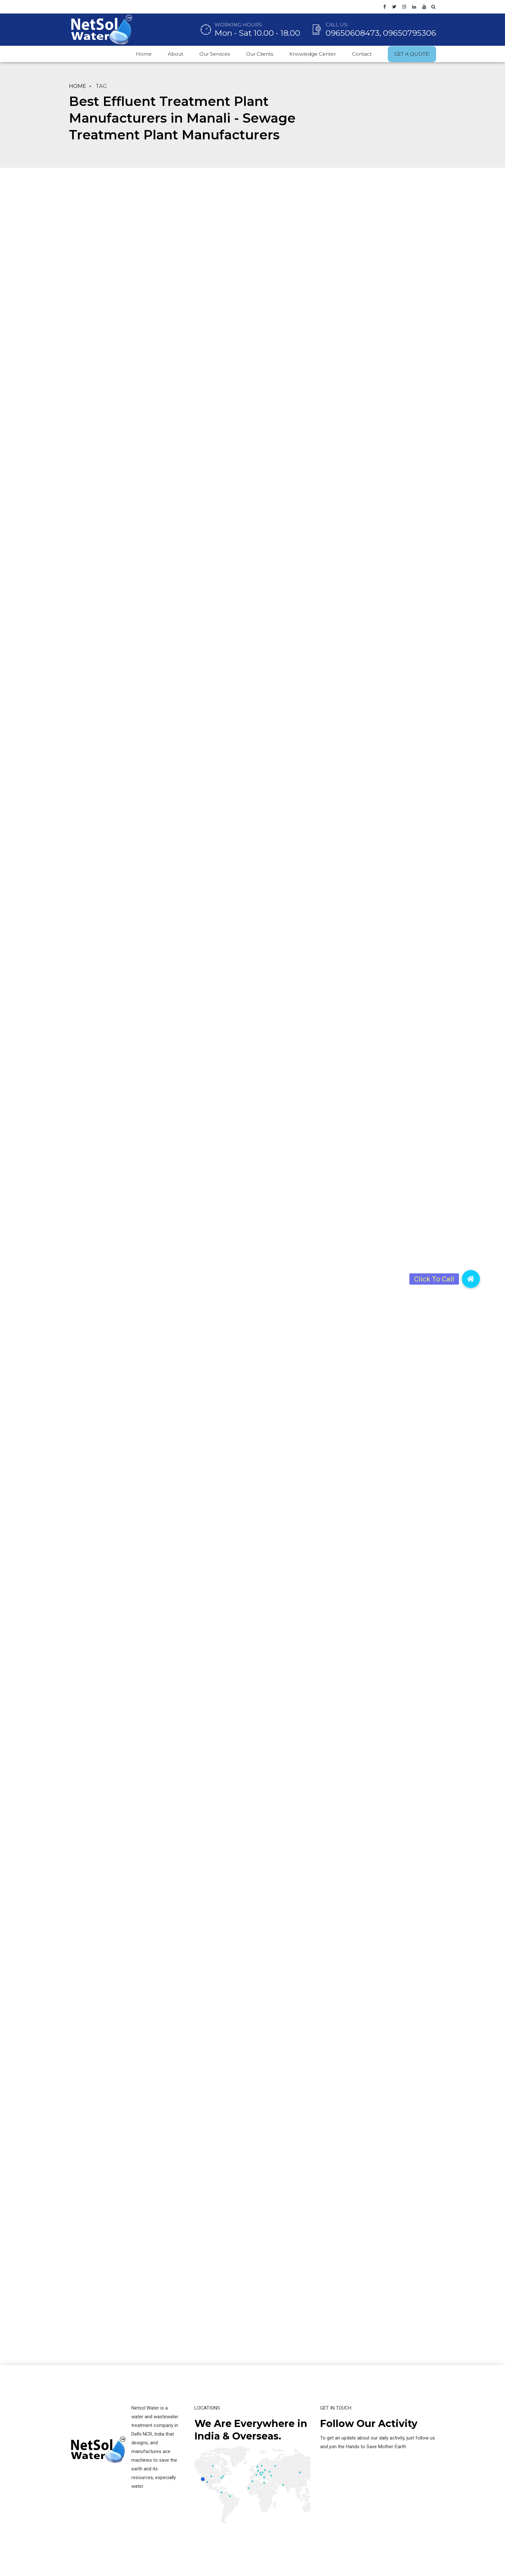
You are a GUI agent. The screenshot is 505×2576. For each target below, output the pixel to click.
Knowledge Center (312, 54)
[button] (471, 1279)
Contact (362, 54)
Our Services (214, 54)
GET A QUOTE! (412, 54)
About (175, 54)
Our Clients (259, 54)
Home (144, 54)
